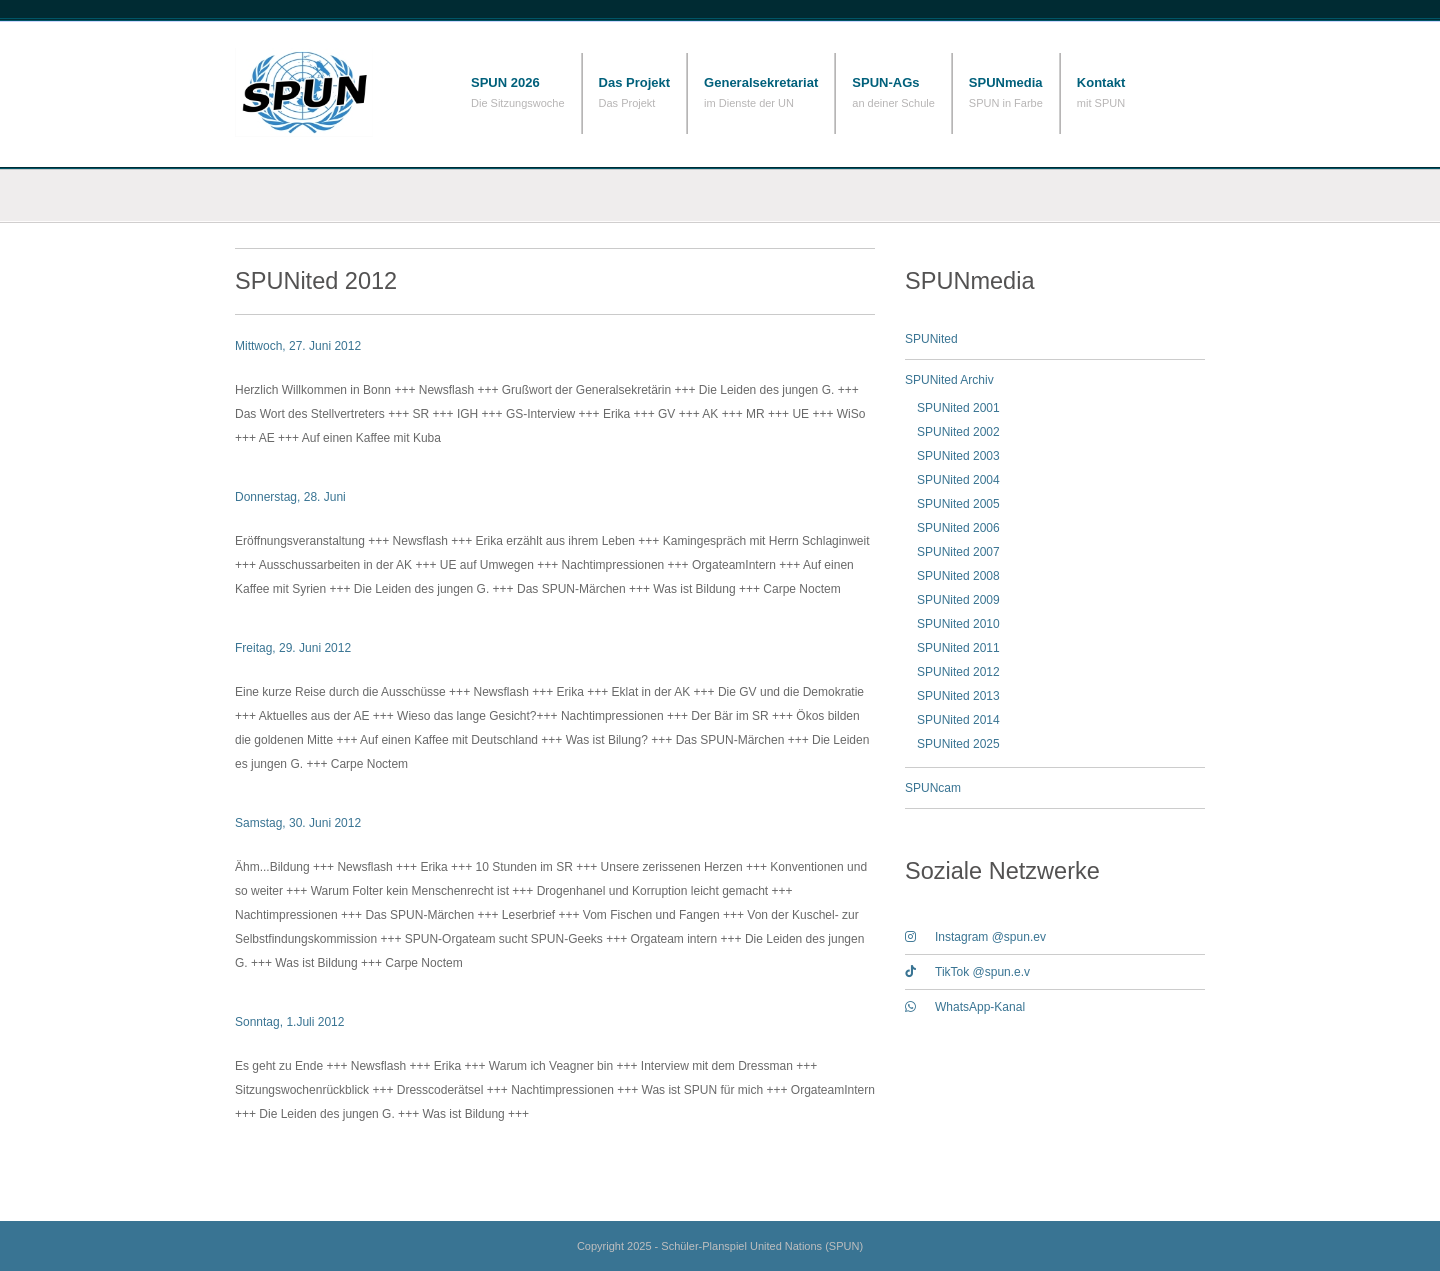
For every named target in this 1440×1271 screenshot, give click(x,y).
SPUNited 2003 (958, 456)
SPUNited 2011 (958, 648)
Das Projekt (635, 82)
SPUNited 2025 (958, 744)
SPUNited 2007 (958, 552)
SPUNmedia (1006, 82)
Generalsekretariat (761, 82)
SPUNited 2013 (958, 696)
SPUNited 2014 (958, 720)
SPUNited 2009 (958, 600)
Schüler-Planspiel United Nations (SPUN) (335, 92)
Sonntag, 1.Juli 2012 (289, 1022)
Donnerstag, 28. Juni (290, 497)
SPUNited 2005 (958, 504)
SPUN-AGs (885, 82)
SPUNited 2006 (958, 528)
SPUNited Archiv (949, 380)
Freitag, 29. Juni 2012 (293, 648)
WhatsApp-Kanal (965, 1007)
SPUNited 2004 (958, 480)
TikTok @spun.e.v (967, 972)
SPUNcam (933, 788)
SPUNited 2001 (958, 408)
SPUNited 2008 (958, 576)
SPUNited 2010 (958, 624)
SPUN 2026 (505, 82)
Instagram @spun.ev (975, 937)
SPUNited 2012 (958, 672)
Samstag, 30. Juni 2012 (298, 823)
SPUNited (931, 339)
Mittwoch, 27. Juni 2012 (298, 346)
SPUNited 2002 (958, 432)
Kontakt (1101, 82)
